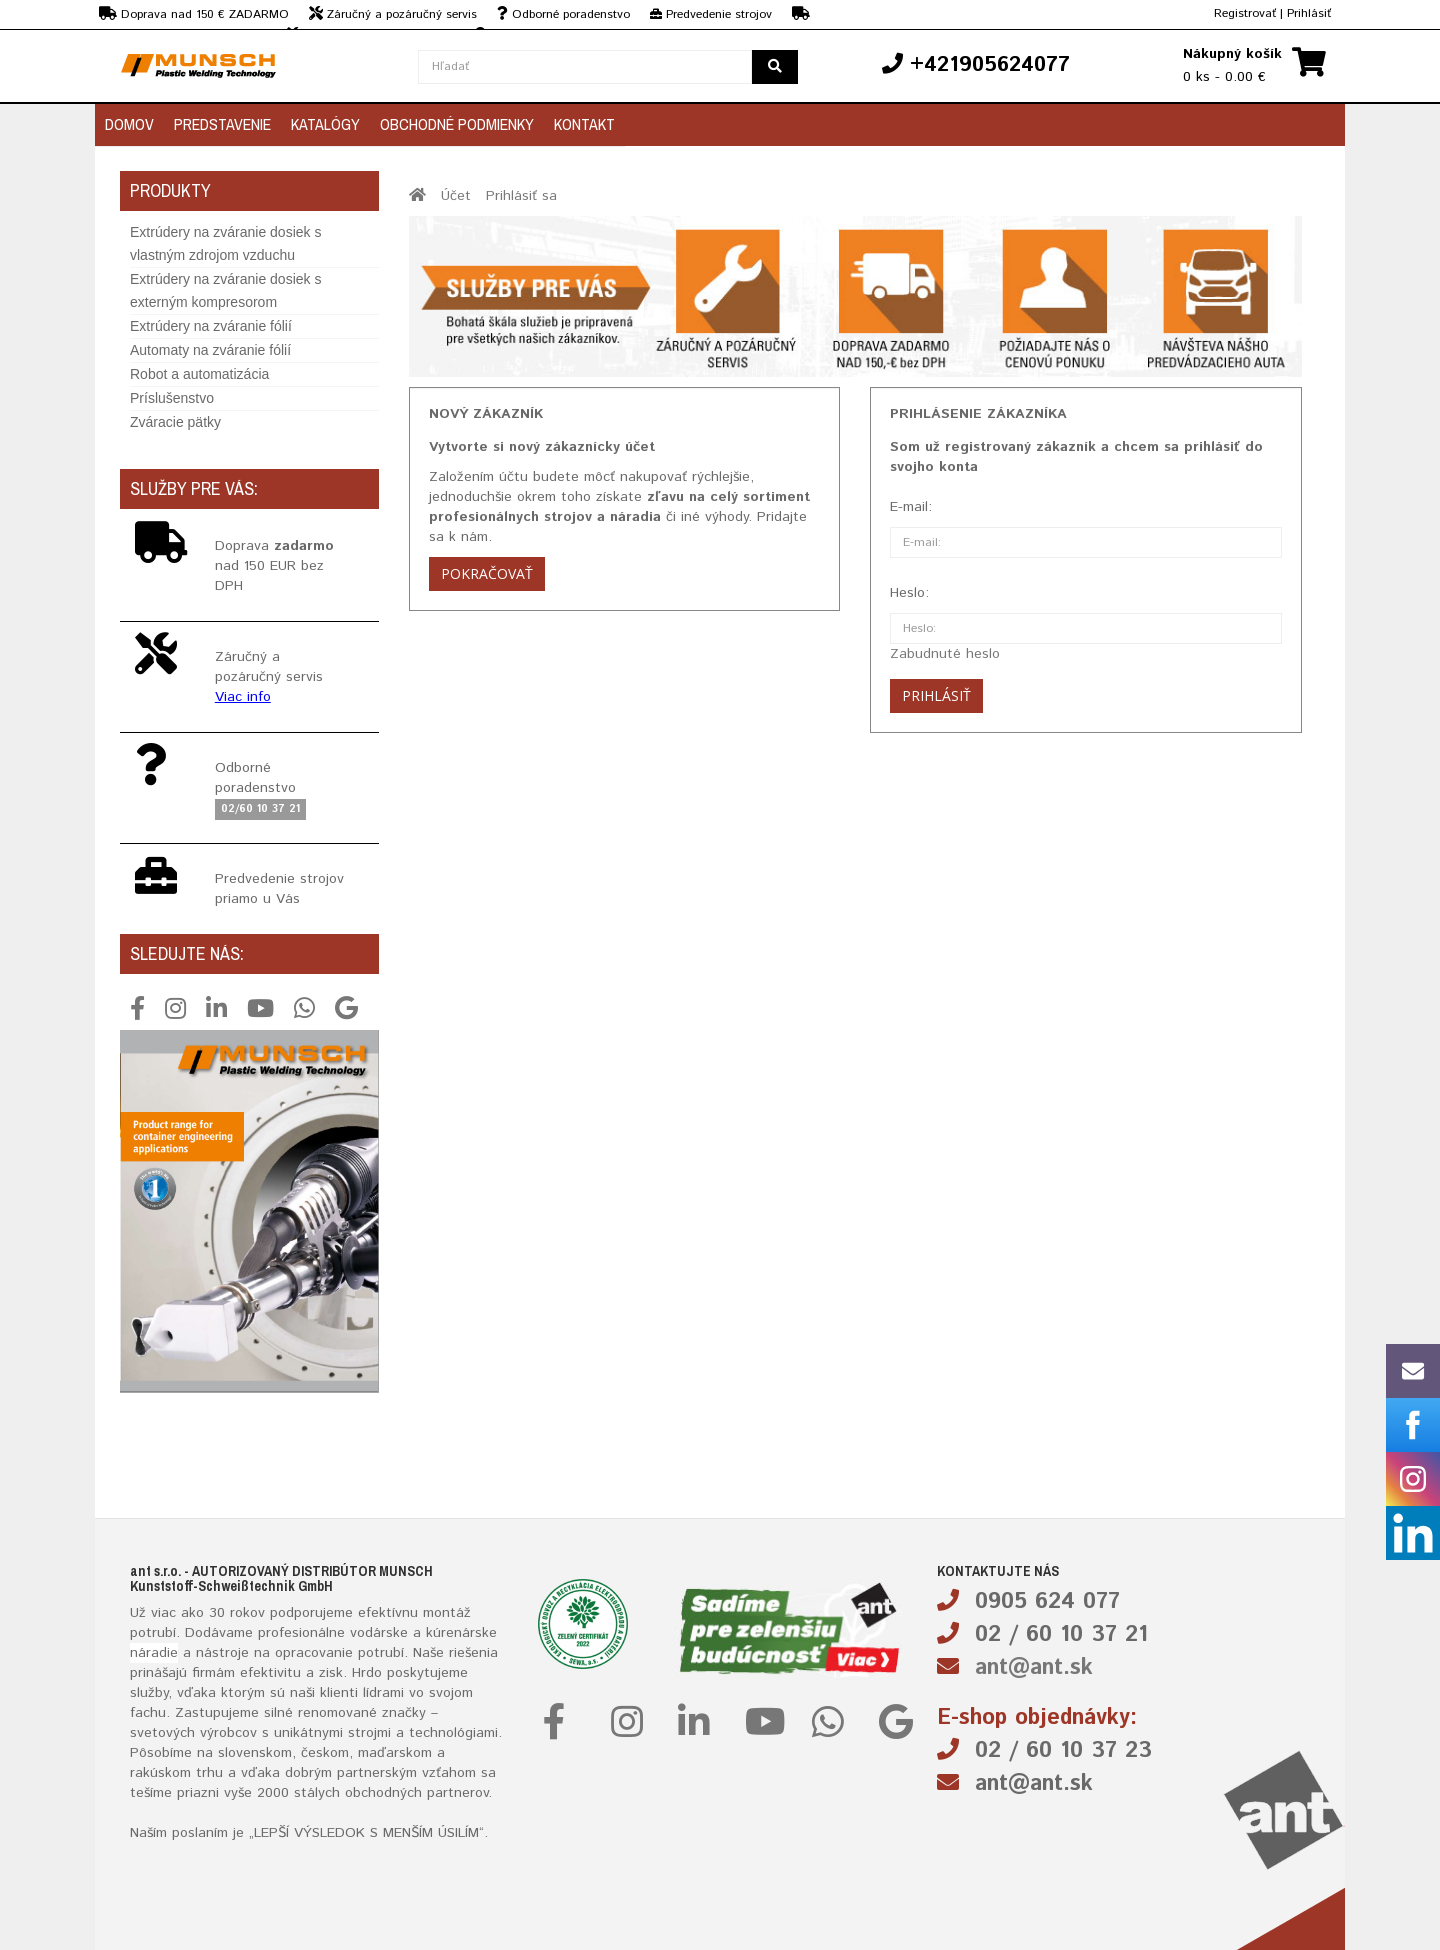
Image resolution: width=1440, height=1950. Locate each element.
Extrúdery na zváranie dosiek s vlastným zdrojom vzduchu (225, 243)
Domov (129, 124)
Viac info (243, 697)
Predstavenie (222, 124)
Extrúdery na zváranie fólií (211, 326)
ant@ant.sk (1034, 1668)
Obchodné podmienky (457, 124)
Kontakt (584, 124)
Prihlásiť (1309, 13)
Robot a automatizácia (199, 374)
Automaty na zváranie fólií (210, 350)
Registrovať (1245, 13)
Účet (456, 196)
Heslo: (909, 593)
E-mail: (911, 507)
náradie (154, 1653)
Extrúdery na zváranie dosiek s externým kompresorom (225, 290)
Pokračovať (487, 573)
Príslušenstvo (172, 398)
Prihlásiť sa (521, 196)
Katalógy (325, 124)
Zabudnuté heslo (945, 654)
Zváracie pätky (175, 422)
